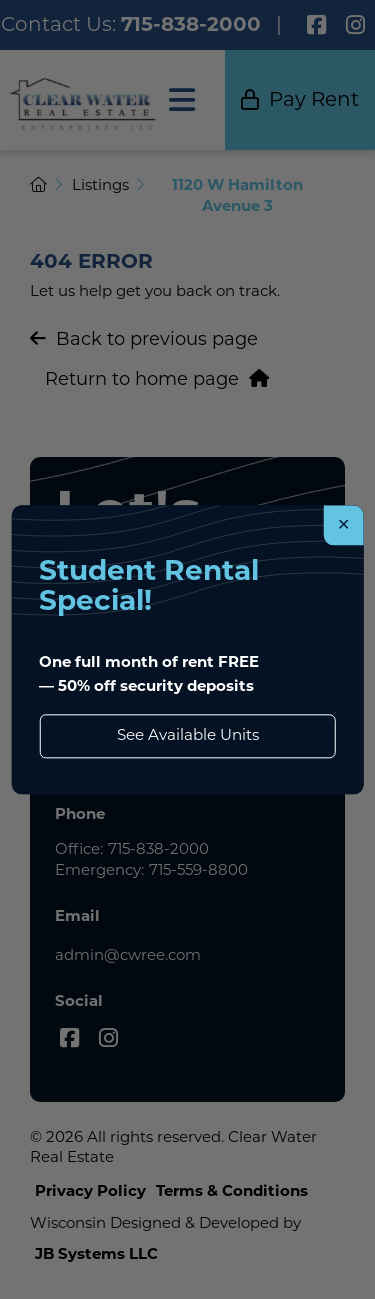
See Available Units (188, 735)
